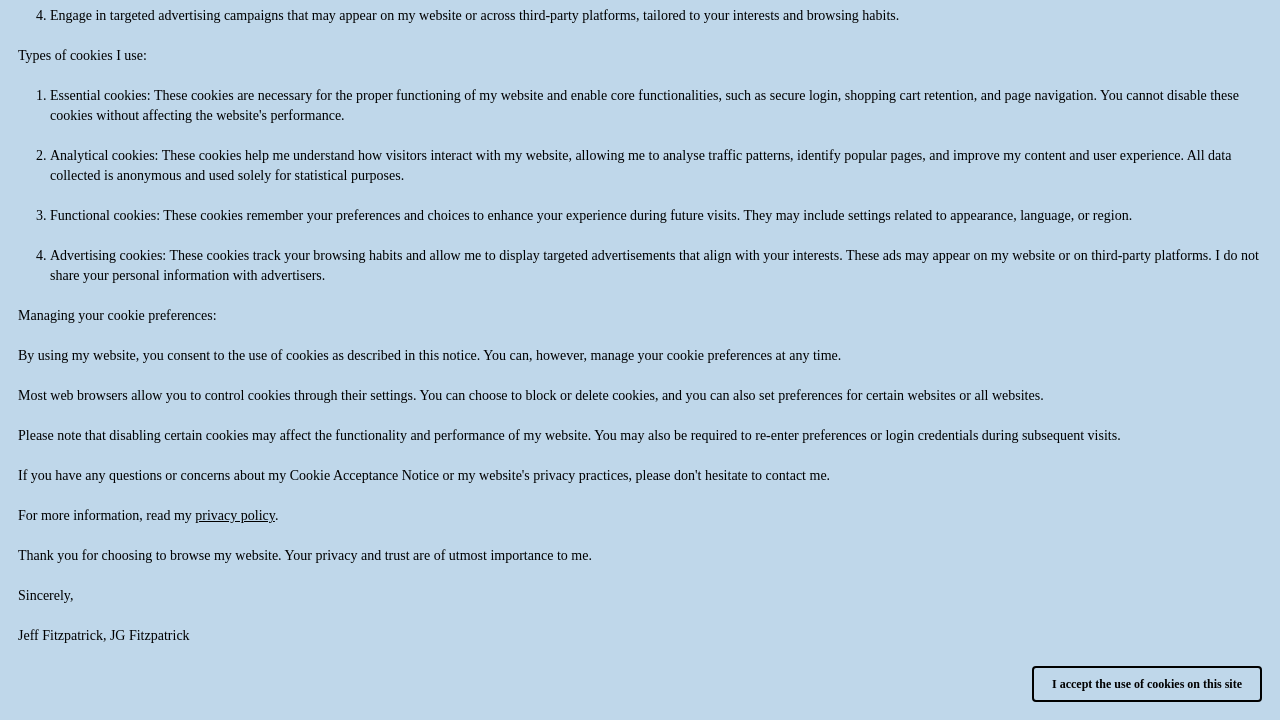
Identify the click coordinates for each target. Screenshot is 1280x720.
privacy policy (235, 515)
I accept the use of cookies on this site (1147, 684)
